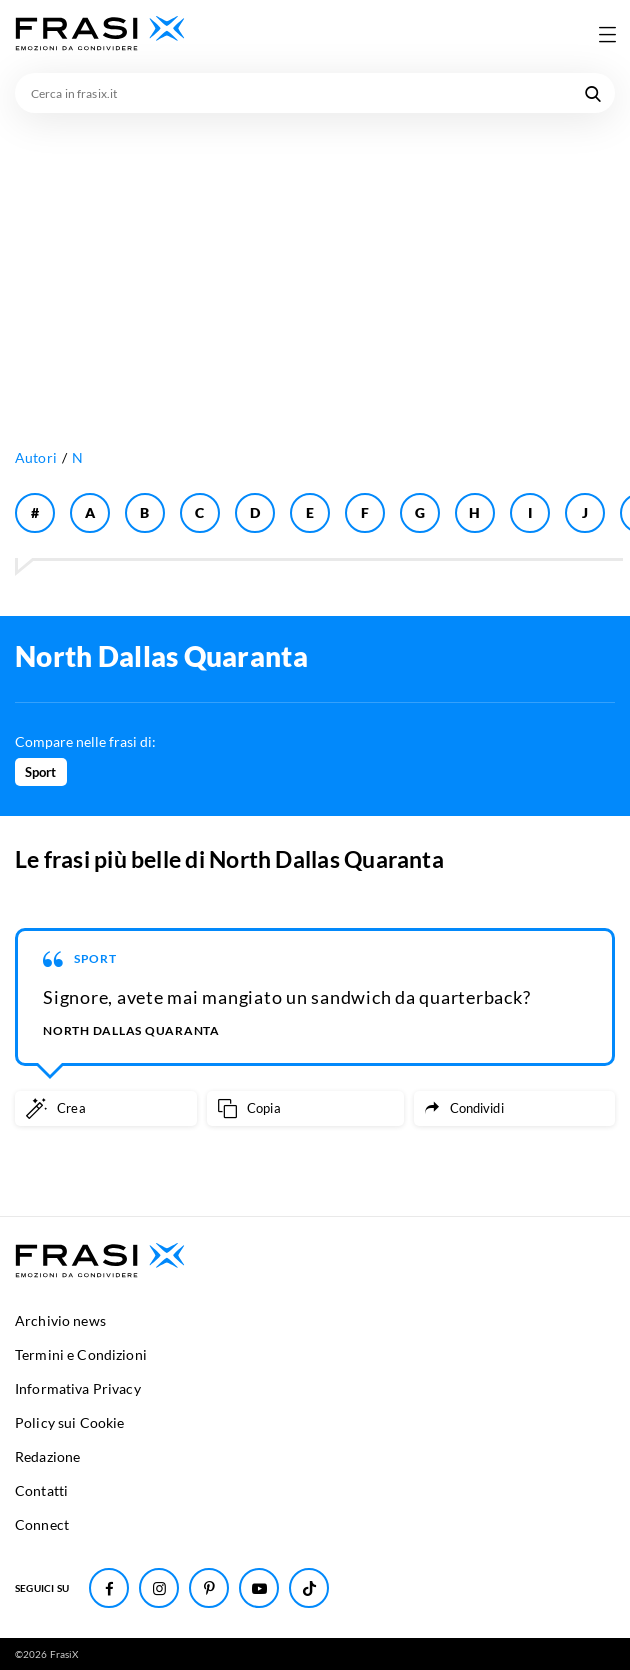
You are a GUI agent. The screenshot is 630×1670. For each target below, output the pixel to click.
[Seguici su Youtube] (259, 1588)
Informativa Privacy (78, 1388)
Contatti (41, 1490)
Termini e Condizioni (81, 1354)
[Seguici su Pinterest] (209, 1588)
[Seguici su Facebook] (109, 1588)
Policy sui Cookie (69, 1422)
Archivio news (60, 1320)
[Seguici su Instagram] (159, 1588)
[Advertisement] (315, 263)
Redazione (47, 1456)
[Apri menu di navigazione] (607, 34)
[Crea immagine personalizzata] (106, 1108)
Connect (42, 1524)
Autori (36, 457)
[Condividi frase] (514, 1108)
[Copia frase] (305, 1108)
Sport (41, 772)
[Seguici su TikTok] (309, 1588)
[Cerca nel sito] (593, 93)
